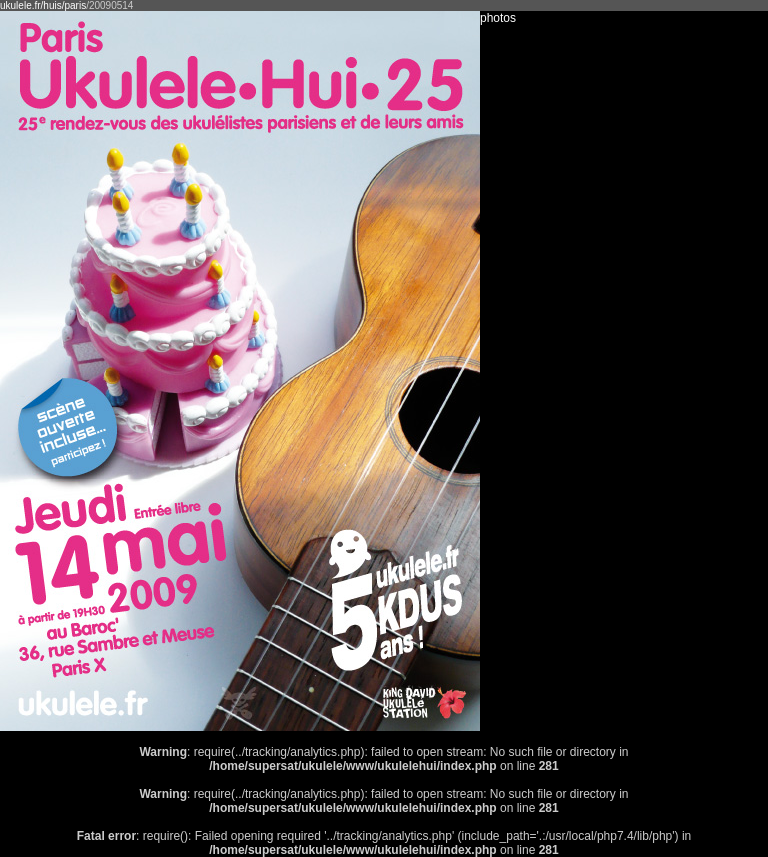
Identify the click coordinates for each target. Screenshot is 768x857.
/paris (74, 5)
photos (498, 18)
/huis (51, 5)
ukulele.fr (20, 5)
